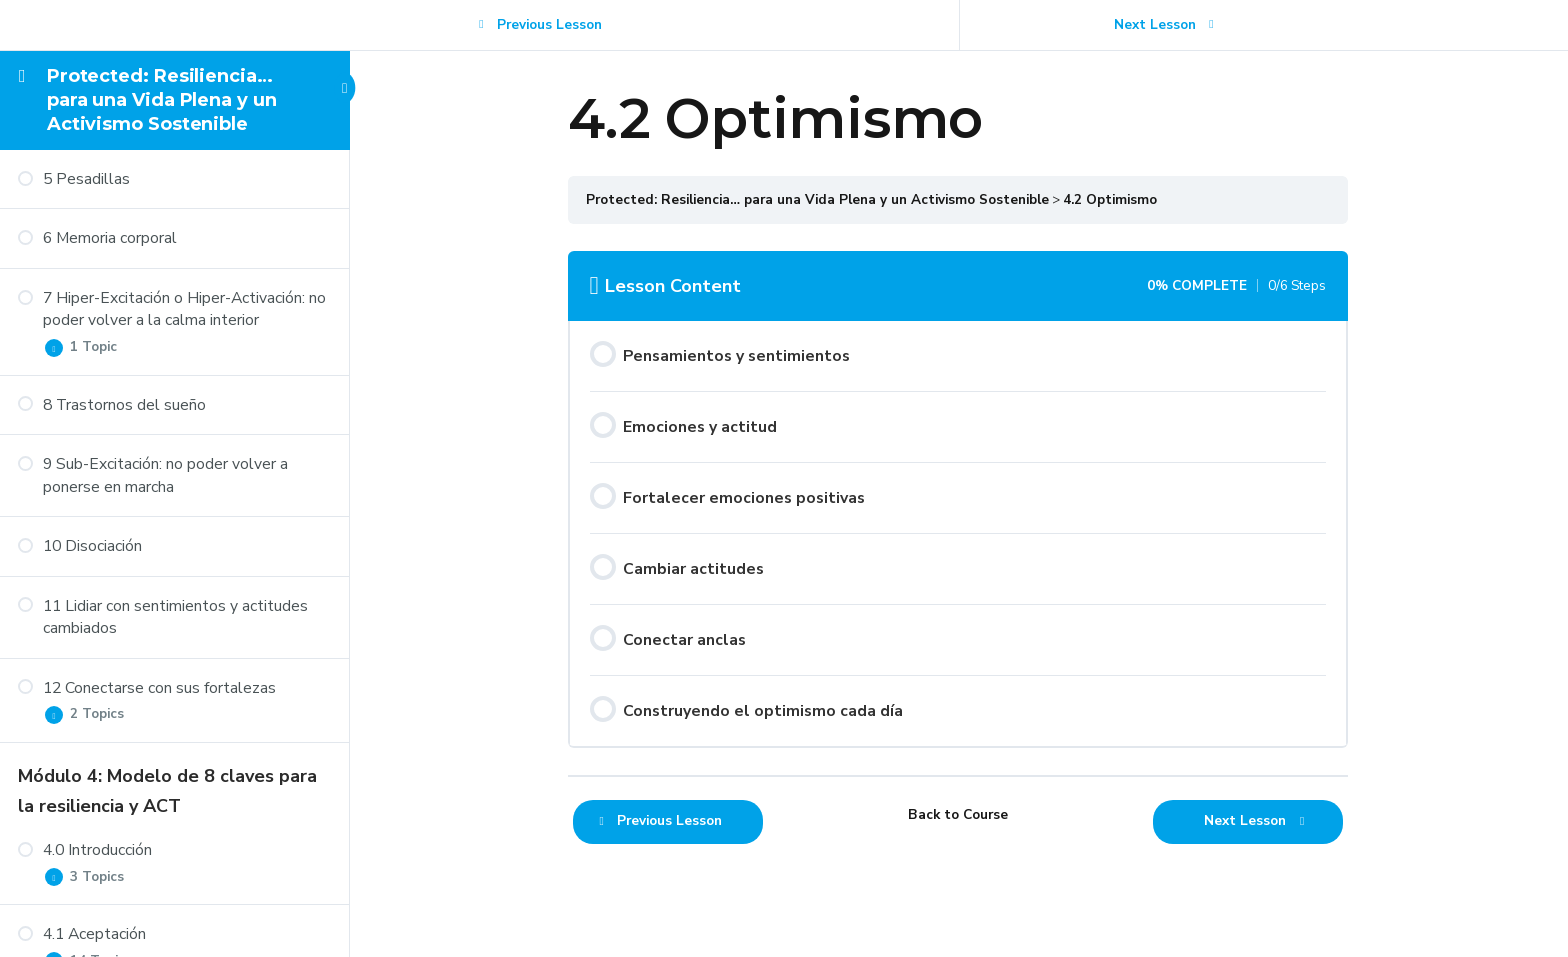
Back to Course (959, 814)
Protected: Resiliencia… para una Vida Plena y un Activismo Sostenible (162, 100)
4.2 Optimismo (1111, 199)
